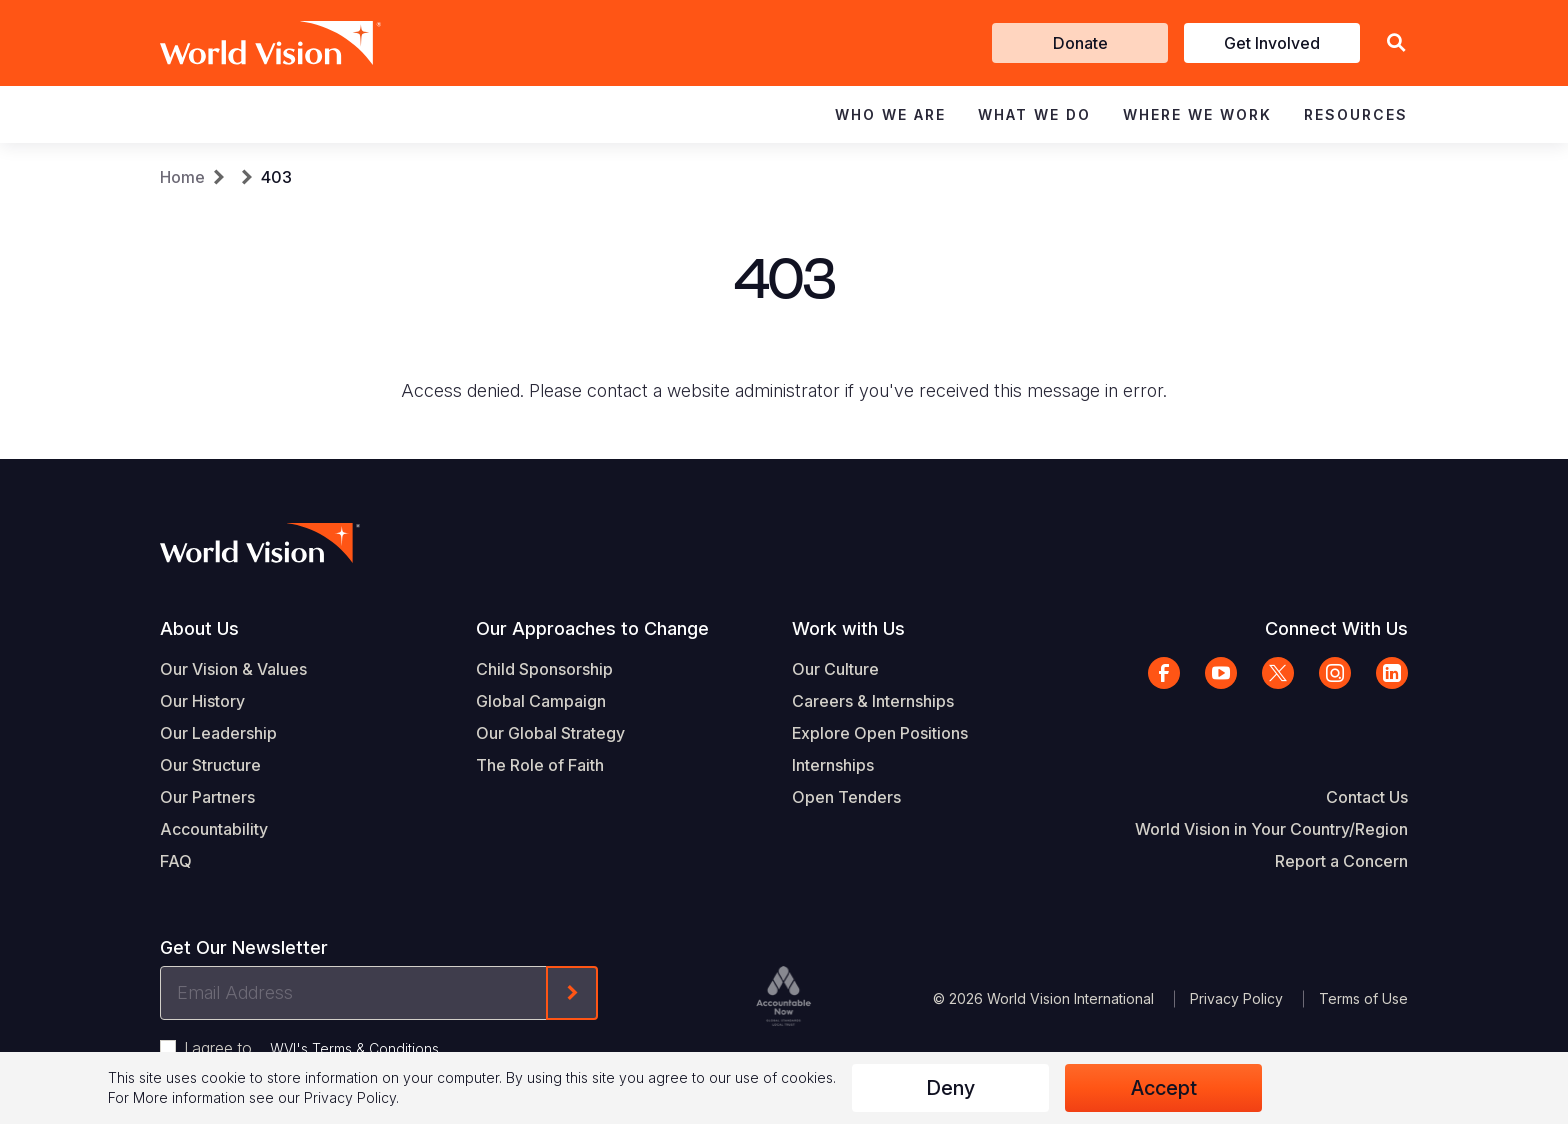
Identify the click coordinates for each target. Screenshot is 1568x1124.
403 (276, 177)
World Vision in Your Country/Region (1271, 829)
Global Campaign (541, 701)
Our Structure (210, 765)
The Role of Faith (540, 765)
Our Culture (835, 669)
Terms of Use (1363, 998)
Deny (950, 1088)
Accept (1164, 1088)
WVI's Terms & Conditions (354, 1048)
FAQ (176, 861)
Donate (1080, 43)
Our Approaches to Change (592, 628)
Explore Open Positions (880, 733)
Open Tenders (846, 797)
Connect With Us (1336, 628)
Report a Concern (1341, 861)
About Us (199, 628)
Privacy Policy (1236, 998)
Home (182, 177)
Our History (202, 701)
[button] (1396, 43)
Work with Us (848, 628)
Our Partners (207, 797)
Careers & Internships (873, 701)
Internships (833, 765)
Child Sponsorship (544, 669)
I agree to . (313, 1048)
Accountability (214, 829)
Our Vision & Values (233, 669)
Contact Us (1367, 797)
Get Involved (1272, 43)
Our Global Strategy (550, 733)
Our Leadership (218, 733)
